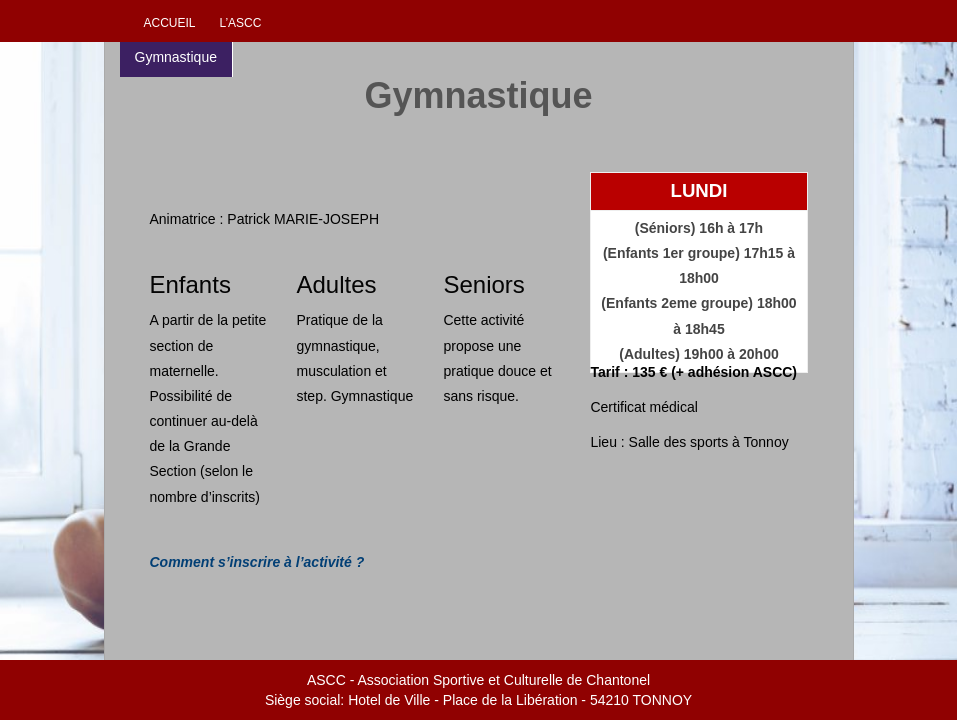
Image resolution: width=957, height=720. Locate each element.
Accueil (170, 23)
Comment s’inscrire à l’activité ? (257, 562)
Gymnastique (176, 57)
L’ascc (240, 23)
